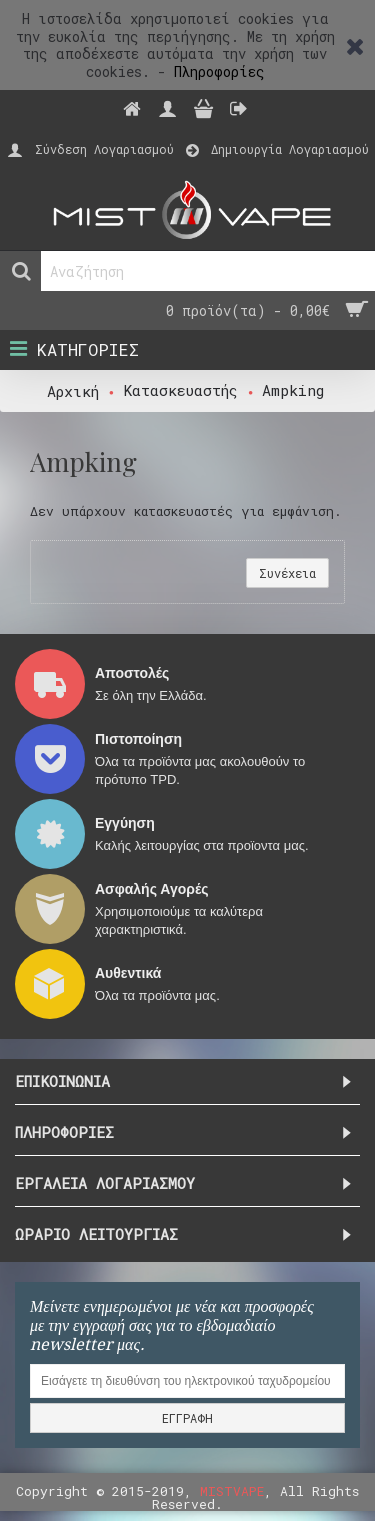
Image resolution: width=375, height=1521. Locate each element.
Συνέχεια (287, 573)
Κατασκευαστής (180, 390)
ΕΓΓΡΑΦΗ (187, 1418)
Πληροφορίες (219, 71)
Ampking (293, 390)
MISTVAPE (232, 1491)
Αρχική (73, 391)
